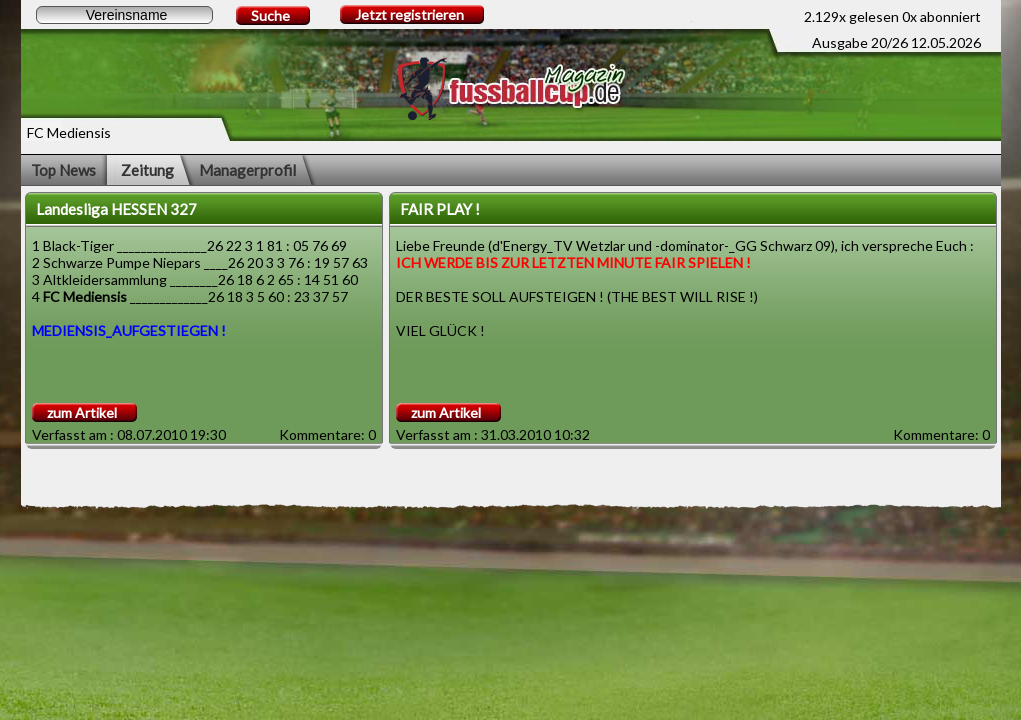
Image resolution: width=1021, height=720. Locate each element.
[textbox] (124, 15)
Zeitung (147, 170)
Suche (270, 15)
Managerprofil (247, 170)
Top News (63, 170)
